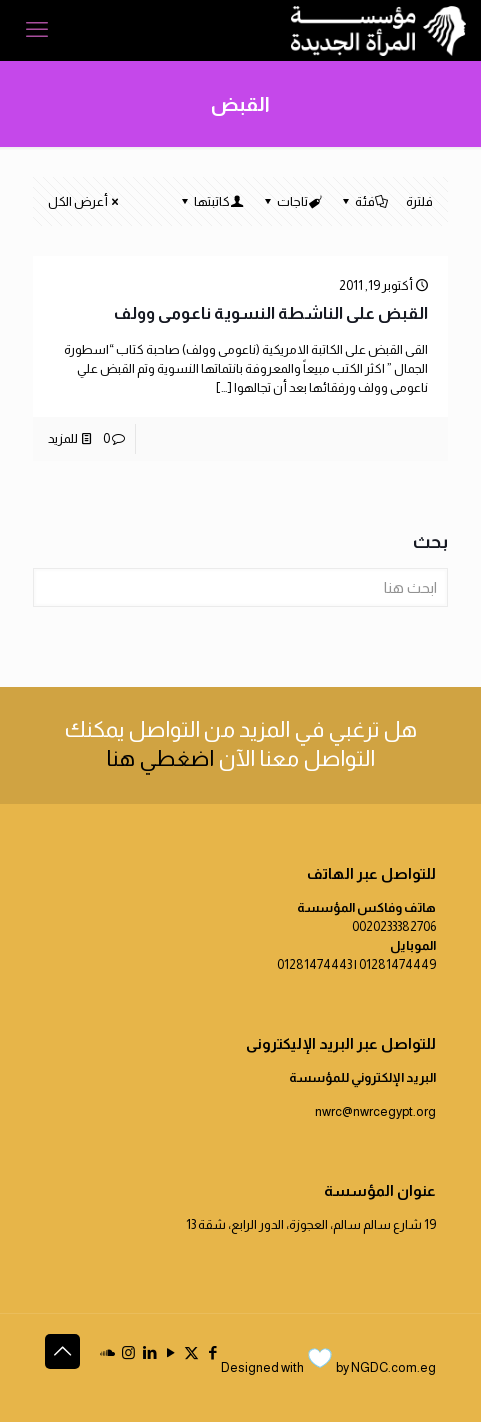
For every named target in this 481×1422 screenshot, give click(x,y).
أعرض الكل (84, 201)
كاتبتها (210, 201)
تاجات (291, 201)
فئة (363, 201)
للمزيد (63, 438)
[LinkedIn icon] (149, 1352)
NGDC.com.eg (393, 1367)
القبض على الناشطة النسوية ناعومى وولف (270, 313)
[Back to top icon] (62, 1351)
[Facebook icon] (212, 1352)
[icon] (107, 1352)
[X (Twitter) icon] (191, 1352)
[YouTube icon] (170, 1352)
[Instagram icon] (128, 1352)
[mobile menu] (37, 30)
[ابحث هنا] (240, 587)
